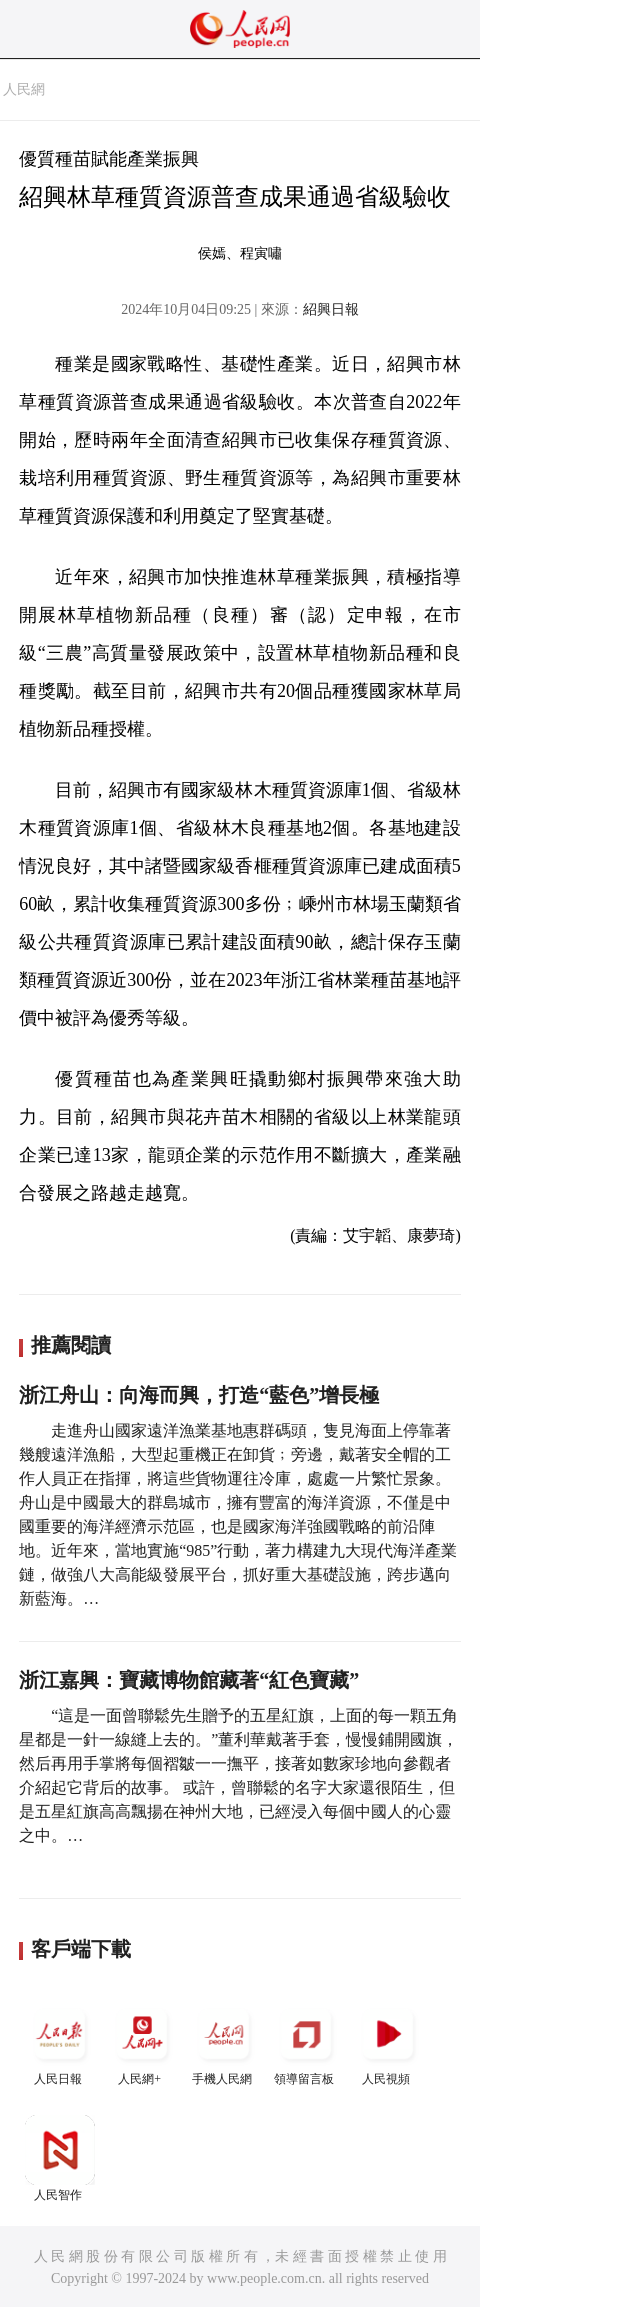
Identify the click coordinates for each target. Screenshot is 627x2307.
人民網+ (142, 2042)
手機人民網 (224, 2042)
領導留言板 (306, 2042)
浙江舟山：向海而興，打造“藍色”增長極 (199, 1395)
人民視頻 (388, 2042)
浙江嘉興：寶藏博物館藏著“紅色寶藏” (189, 1680)
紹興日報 (331, 309)
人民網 (24, 89)
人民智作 (60, 2158)
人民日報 (60, 2042)
